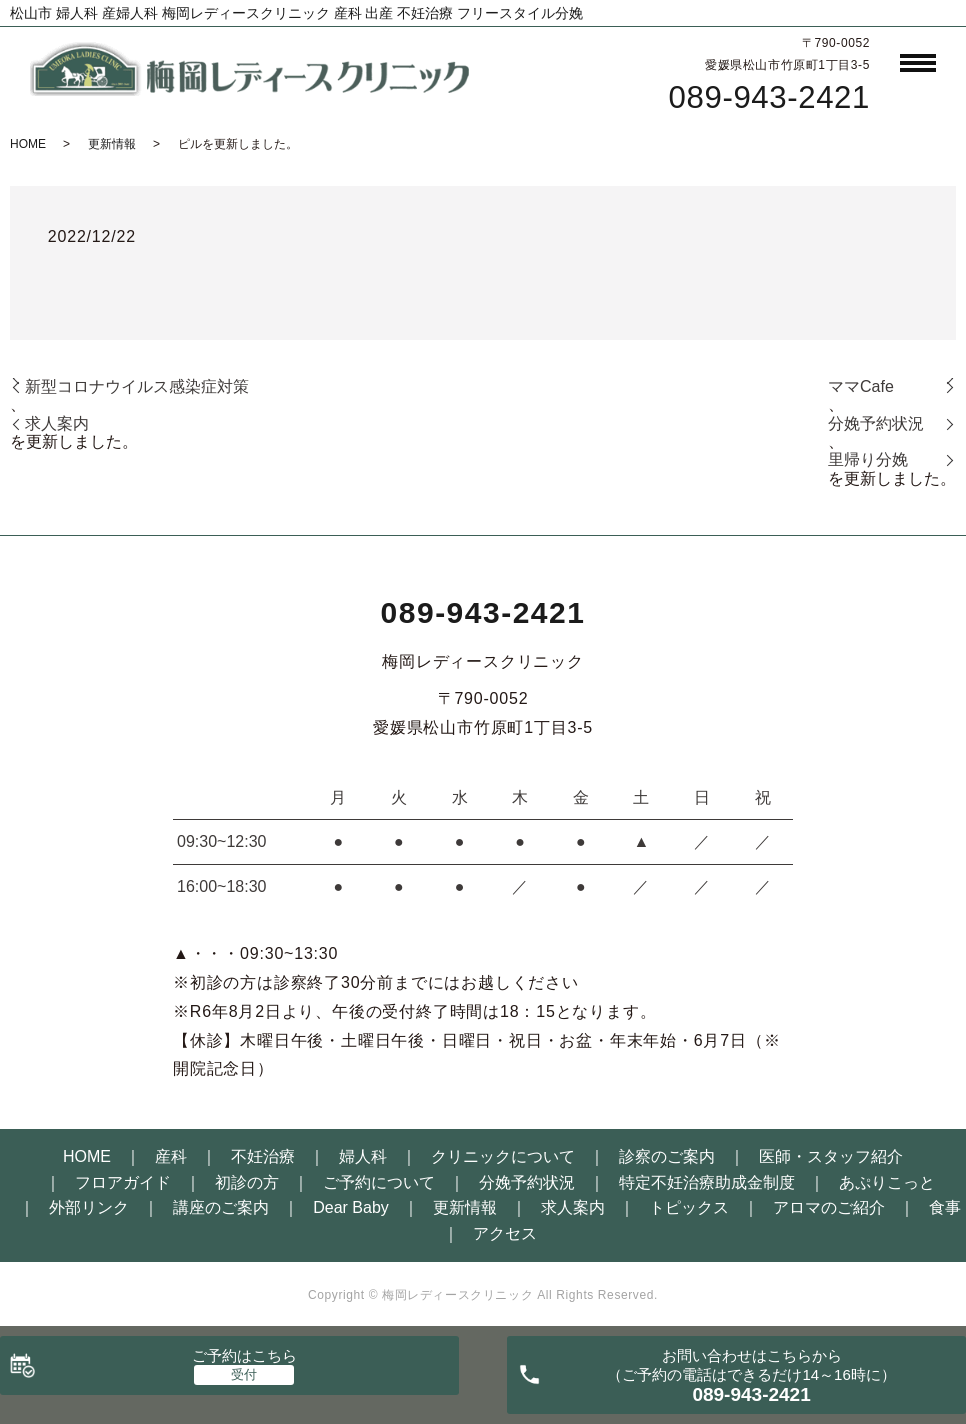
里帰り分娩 (868, 459)
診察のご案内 (667, 1156)
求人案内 (57, 423)
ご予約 (244, 1355)
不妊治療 (263, 1156)
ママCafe (861, 386)
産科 (171, 1156)
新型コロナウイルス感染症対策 (137, 386)
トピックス (689, 1207)
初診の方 (247, 1182)
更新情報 (112, 144)
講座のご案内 (221, 1207)
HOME (28, 144)
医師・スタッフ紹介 (831, 1156)
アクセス (505, 1233)
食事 (945, 1207)
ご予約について (379, 1182)
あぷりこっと (887, 1182)
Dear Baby (351, 1207)
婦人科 (363, 1156)
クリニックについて (503, 1156)
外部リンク (89, 1207)
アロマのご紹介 (829, 1207)
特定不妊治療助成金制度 (707, 1182)
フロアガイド (123, 1182)
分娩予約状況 (876, 423)
